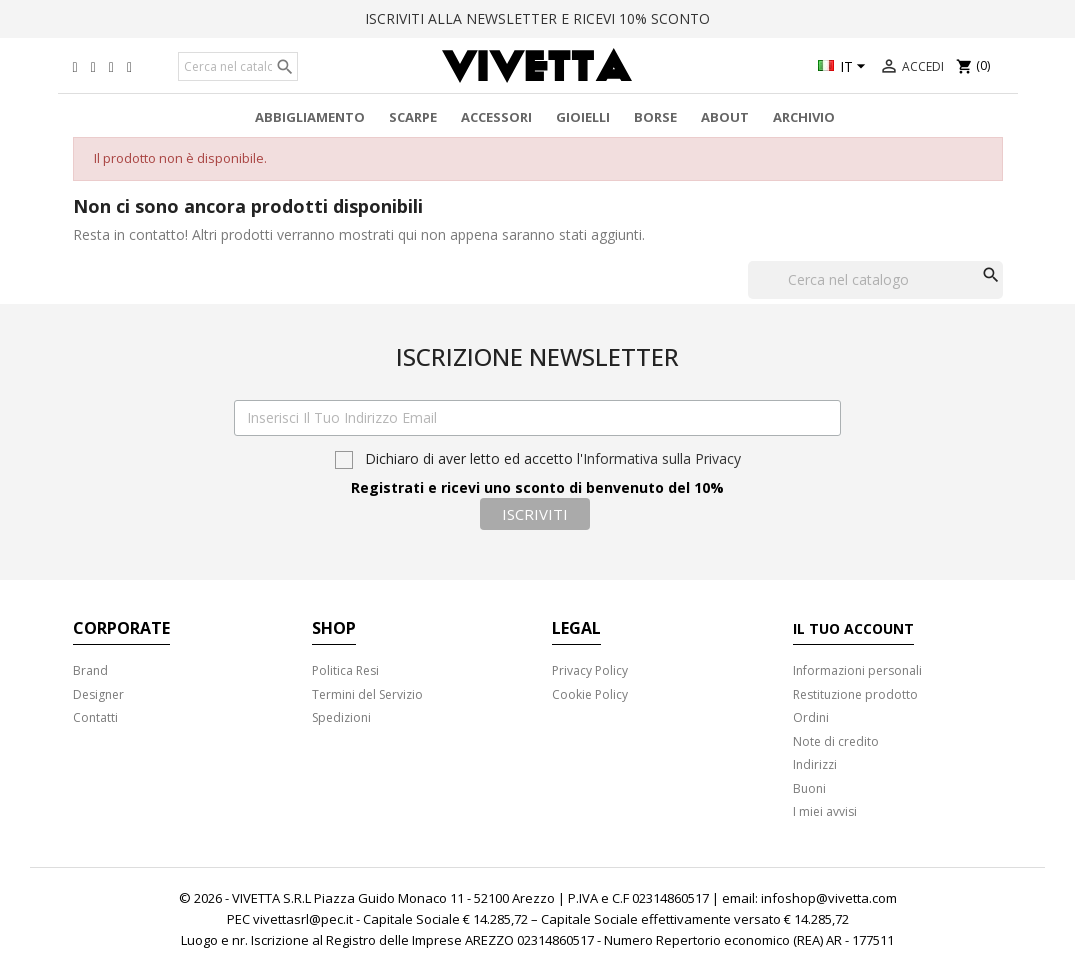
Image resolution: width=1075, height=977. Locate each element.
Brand (90, 670)
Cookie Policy (590, 694)
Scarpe (413, 117)
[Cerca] (238, 67)
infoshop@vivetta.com (829, 898)
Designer (98, 694)
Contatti (95, 717)
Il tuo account (853, 628)
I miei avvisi (825, 811)
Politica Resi (345, 670)
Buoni (809, 788)
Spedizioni (341, 717)
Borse (655, 117)
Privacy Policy (590, 670)
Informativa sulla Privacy (662, 458)
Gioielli (583, 117)
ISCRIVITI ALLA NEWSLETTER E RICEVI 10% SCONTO (537, 18)
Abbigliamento (310, 117)
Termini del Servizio (367, 694)
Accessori (496, 117)
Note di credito (836, 741)
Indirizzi (815, 764)
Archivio (804, 117)
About (725, 117)
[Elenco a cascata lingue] (844, 68)
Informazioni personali (857, 670)
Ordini (811, 717)
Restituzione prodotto (855, 694)
